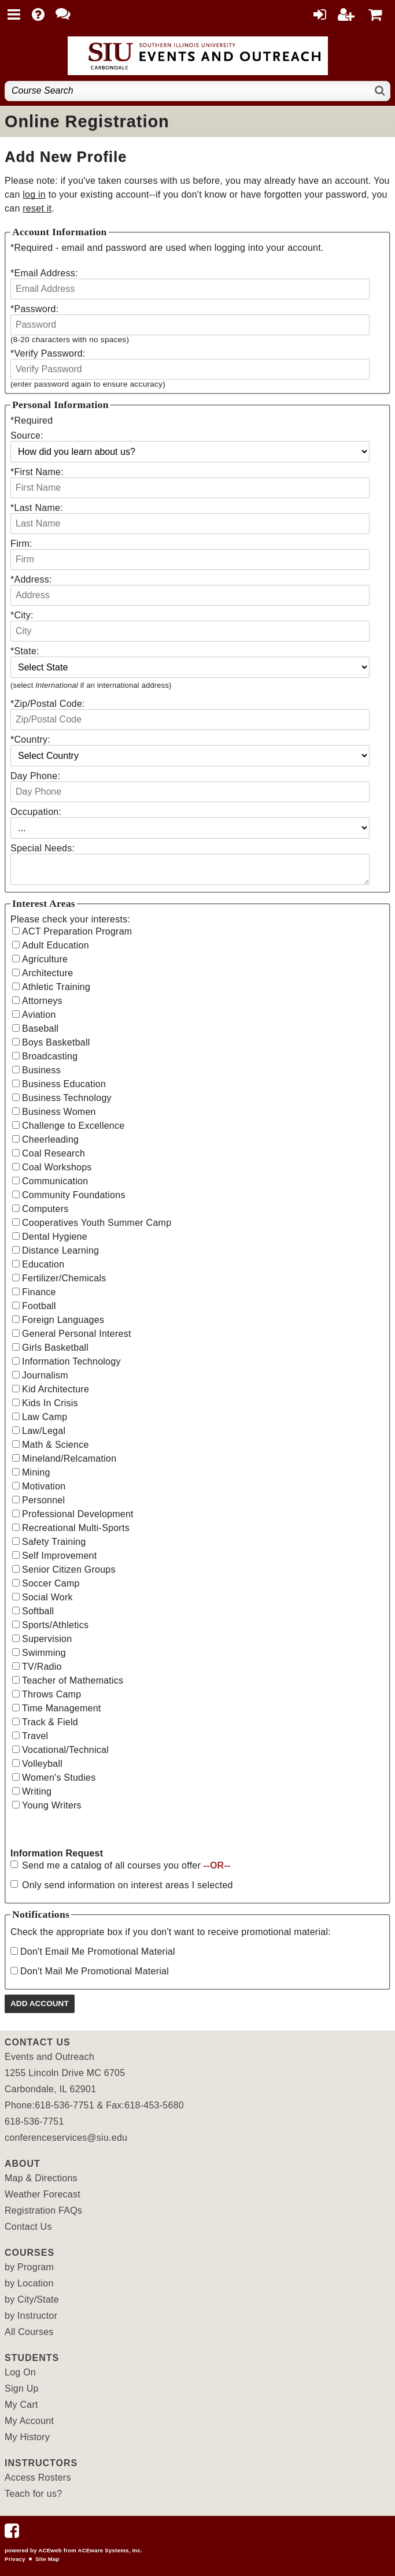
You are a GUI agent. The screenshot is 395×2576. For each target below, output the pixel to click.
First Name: (37, 472)
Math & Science (55, 1445)
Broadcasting (49, 1056)
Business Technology (67, 1098)
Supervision (47, 1639)
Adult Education (55, 945)
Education (43, 1264)
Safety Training (54, 1542)
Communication (55, 1181)
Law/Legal (43, 1431)
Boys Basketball (56, 1042)
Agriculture (45, 959)
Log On (20, 2372)
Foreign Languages (63, 1320)
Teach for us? (33, 2494)
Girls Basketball (55, 1347)
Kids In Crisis (50, 1403)
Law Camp (44, 1417)
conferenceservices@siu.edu (66, 2138)
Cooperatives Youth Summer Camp (96, 1223)
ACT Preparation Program (77, 931)
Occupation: (35, 812)
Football (39, 1306)
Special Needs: (42, 848)
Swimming (44, 1653)
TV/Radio (42, 1666)
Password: (34, 309)
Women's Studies (58, 1777)
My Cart (21, 2405)
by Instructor (31, 2316)
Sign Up (22, 2388)
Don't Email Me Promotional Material (97, 1951)
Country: (30, 739)
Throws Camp (51, 1694)
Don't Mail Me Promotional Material (94, 1971)
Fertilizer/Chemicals (64, 1278)
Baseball (40, 1028)
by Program (29, 2267)
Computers (45, 1209)
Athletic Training (56, 987)
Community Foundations (73, 1195)
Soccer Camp (51, 1583)
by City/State (32, 2299)
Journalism (45, 1375)
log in (34, 194)
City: (22, 615)
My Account (29, 2421)
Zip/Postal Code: (47, 704)
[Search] (380, 91)
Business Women (59, 1112)
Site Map (47, 2559)
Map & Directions (41, 2178)
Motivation (43, 1486)
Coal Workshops (57, 1167)
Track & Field (50, 1722)
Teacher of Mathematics (72, 1680)
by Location (29, 2283)
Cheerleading (50, 1139)
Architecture (47, 973)
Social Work (47, 1597)
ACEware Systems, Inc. (110, 2550)
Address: (31, 579)
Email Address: (44, 273)
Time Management (61, 1708)
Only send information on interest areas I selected (127, 1885)
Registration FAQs (43, 2210)
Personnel (43, 1500)
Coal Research (53, 1153)
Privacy (15, 2559)
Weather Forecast (42, 2194)
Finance (39, 1292)
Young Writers (52, 1805)
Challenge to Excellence (73, 1126)
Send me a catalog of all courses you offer (126, 1865)
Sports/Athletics (55, 1625)
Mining (36, 1472)
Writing (36, 1791)
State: (24, 651)
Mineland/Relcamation (69, 1458)
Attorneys (42, 1001)
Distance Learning (60, 1250)
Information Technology (71, 1361)
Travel (35, 1736)
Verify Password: (48, 353)
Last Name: (36, 508)
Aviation (39, 1015)
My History (27, 2437)
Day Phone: (35, 776)
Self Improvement (59, 1556)
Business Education (64, 1084)
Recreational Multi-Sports (76, 1528)
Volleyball (42, 1764)
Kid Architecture (55, 1389)
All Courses (29, 2332)
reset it (37, 208)
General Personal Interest (76, 1334)
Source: (26, 435)
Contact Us (28, 2227)
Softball (38, 1611)
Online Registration (87, 121)
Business (41, 1070)
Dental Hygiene (54, 1236)
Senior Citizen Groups (69, 1569)
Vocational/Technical (65, 1750)
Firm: (21, 543)
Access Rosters (38, 2477)
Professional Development (78, 1514)
